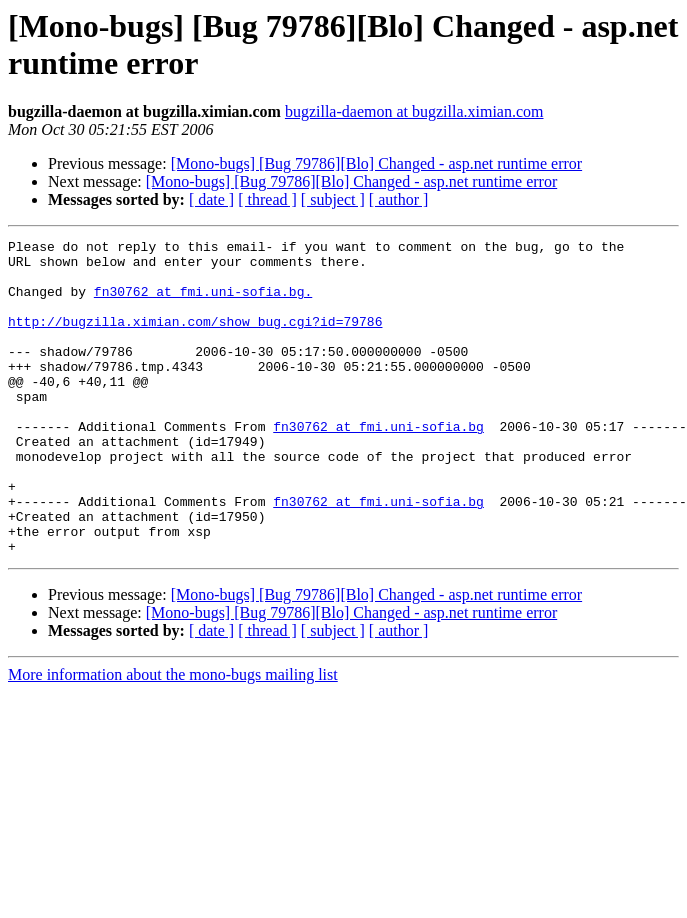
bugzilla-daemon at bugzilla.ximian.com (414, 111)
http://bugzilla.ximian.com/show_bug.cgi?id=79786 (195, 339)
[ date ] (211, 199)
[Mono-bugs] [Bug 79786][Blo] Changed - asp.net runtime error (376, 163)
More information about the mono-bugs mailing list (173, 737)
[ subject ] (333, 199)
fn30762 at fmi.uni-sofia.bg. (203, 303)
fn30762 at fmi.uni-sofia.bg (378, 465)
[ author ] (399, 199)
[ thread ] (267, 199)
